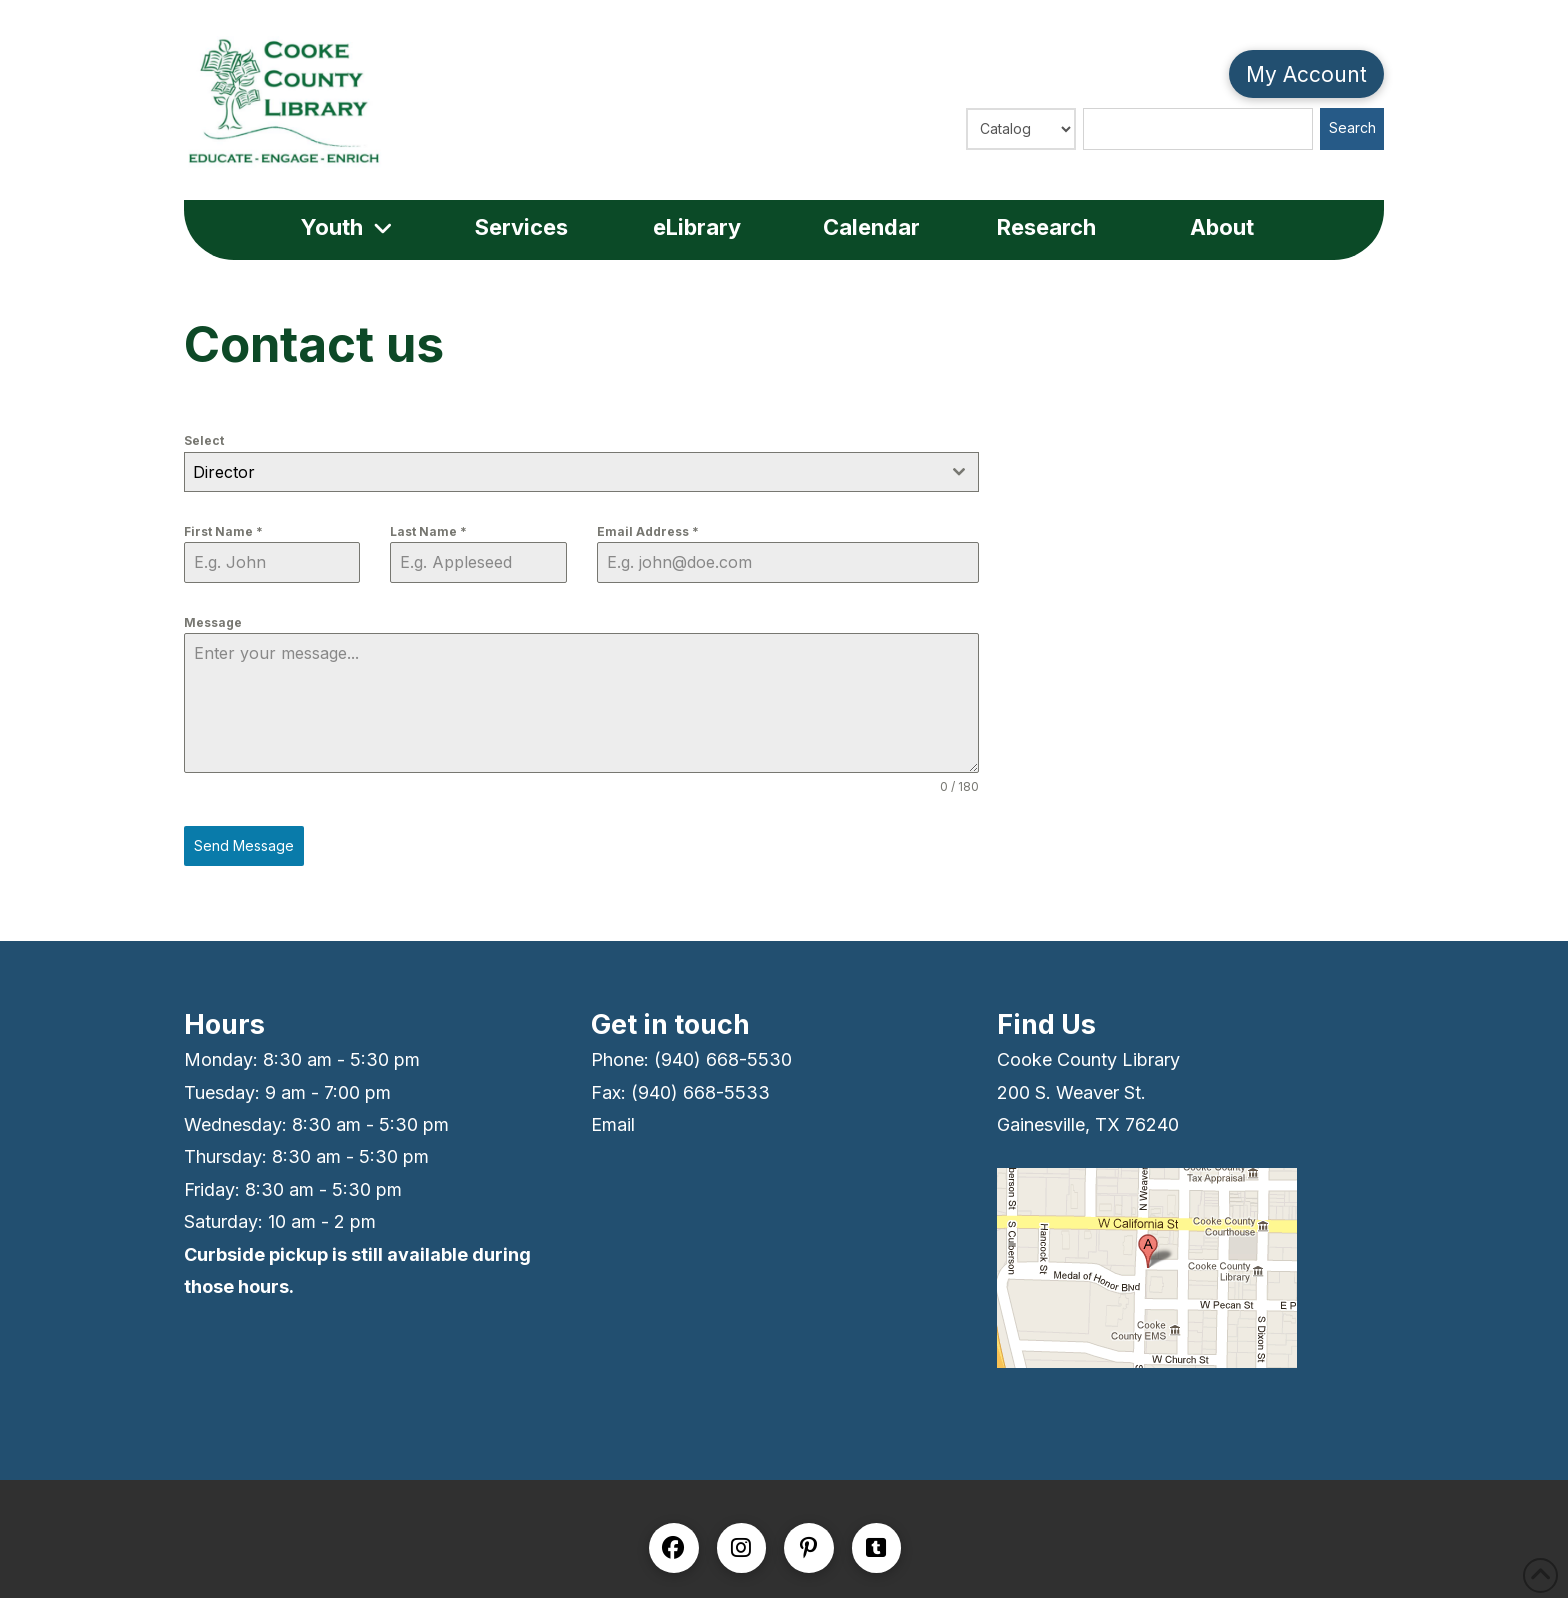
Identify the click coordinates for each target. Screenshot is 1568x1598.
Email (613, 1124)
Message (213, 622)
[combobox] (581, 472)
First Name (223, 531)
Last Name (428, 531)
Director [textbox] (224, 472)
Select (204, 440)
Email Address (648, 531)
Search (1352, 127)
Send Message (244, 845)
